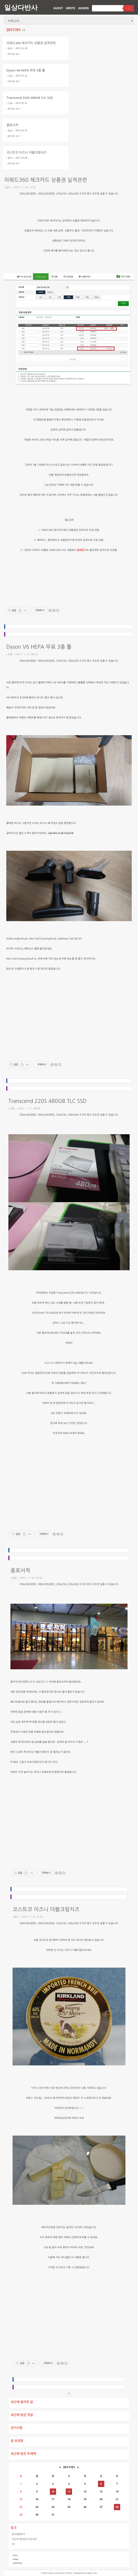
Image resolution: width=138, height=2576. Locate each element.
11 (69, 2491)
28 (117, 2507)
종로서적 (20, 1570)
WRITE (70, 8)
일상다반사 (21, 7)
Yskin (44, 2573)
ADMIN (83, 8)
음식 (16, 1917)
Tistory (69, 2573)
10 (53, 2491)
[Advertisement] (69, 1022)
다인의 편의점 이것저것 (24, 2539)
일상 (7, 187)
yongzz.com (91, 2573)
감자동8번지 (18, 2534)
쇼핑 (9, 654)
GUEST (58, 8)
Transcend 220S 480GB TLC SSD (47, 1101)
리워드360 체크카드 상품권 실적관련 (45, 180)
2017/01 (69, 2467)
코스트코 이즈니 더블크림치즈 (46, 1909)
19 (13, 2544)
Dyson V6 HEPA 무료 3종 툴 (39, 647)
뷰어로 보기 (13, 54)
